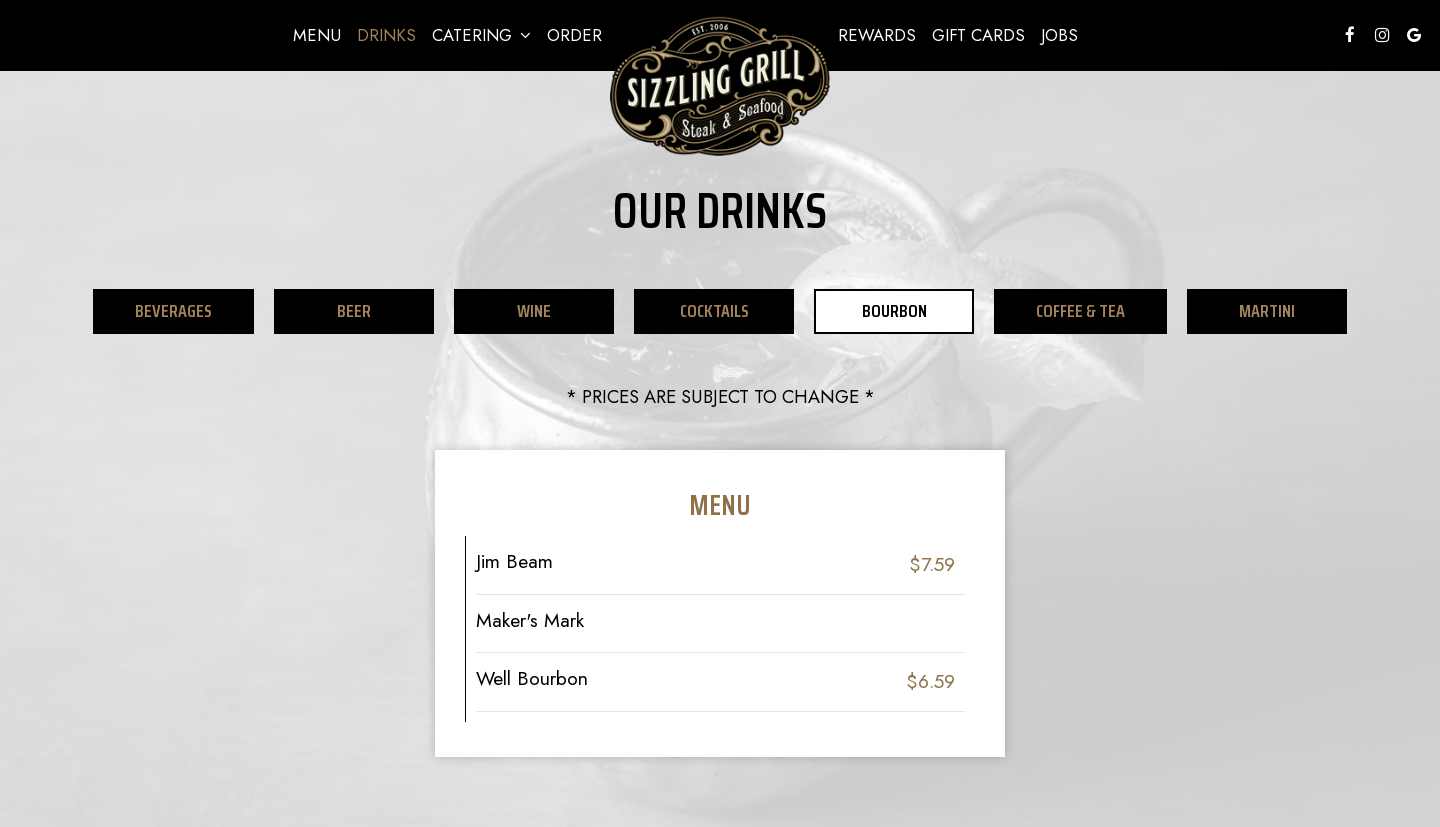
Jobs (1059, 35)
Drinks (386, 35)
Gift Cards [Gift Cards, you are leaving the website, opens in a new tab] (978, 35)
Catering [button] (481, 35)
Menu (317, 35)
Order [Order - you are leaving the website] (574, 35)
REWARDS (877, 35)
